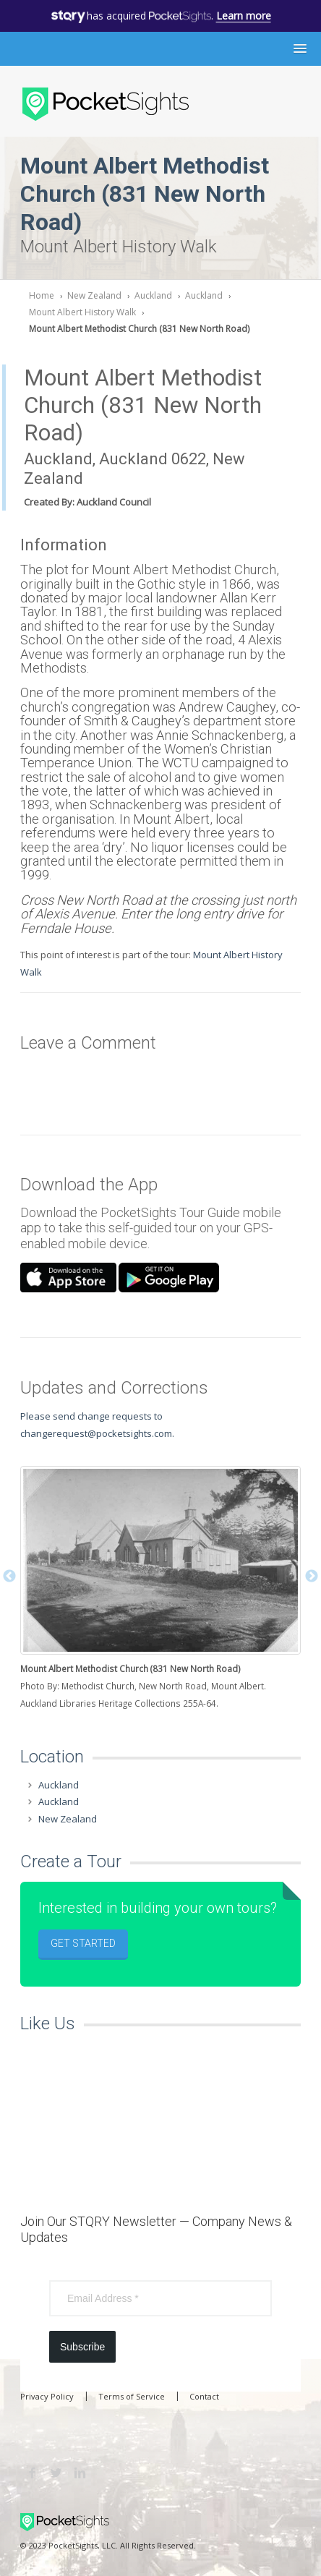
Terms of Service (131, 2396)
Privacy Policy (47, 2396)
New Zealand (94, 295)
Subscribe (82, 2347)
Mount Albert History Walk (82, 312)
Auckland (153, 295)
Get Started (83, 1943)
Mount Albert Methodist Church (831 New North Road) (139, 329)
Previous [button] (9, 1576)
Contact (204, 2396)
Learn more (243, 15)
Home (41, 295)
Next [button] (311, 1576)
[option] (160, 1589)
